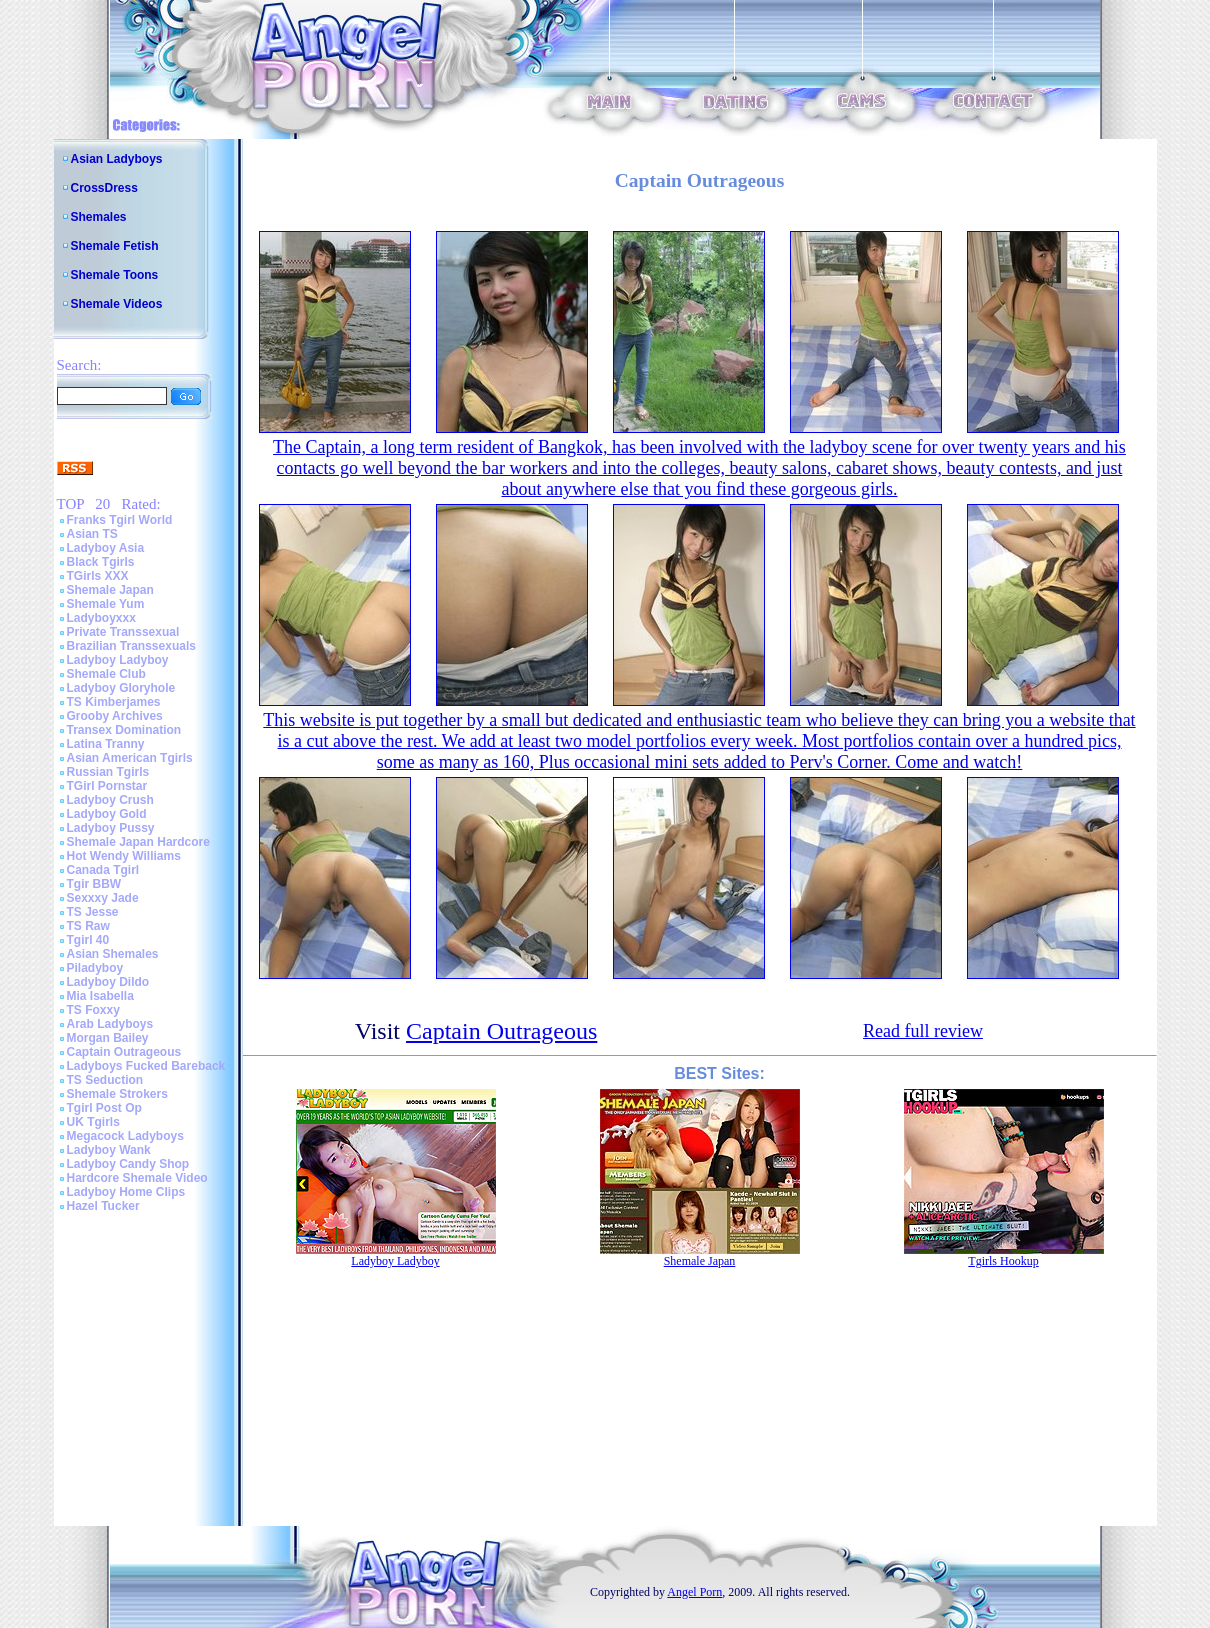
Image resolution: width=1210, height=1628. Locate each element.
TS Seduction (105, 1080)
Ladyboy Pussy (111, 828)
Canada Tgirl (103, 870)
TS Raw (88, 926)
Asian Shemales (113, 954)
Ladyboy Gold (107, 814)
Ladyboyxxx (101, 618)
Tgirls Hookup (1003, 1261)
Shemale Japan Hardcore (138, 842)
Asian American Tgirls (130, 758)
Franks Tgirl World (120, 520)
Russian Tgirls (108, 772)
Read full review (923, 1031)
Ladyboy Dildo (108, 982)
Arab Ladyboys (110, 1024)
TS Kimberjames (114, 702)
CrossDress (104, 188)
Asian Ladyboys (117, 159)
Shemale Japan (110, 590)
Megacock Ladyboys (125, 1136)
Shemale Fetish (115, 246)
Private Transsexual (123, 632)
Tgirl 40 (88, 940)
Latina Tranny (106, 744)
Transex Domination (124, 730)
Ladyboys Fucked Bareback (146, 1066)
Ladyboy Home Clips (126, 1192)
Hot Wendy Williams (124, 856)
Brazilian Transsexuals (131, 646)
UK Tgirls (93, 1122)
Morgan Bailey (108, 1038)
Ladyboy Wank (109, 1150)
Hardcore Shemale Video (137, 1178)
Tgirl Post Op (104, 1108)
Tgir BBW (94, 884)
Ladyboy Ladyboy (118, 660)
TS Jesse (93, 912)
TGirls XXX (98, 576)
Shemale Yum (106, 604)
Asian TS (92, 534)
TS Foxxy (93, 1010)
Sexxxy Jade (103, 898)
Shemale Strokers (117, 1094)
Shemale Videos (117, 304)
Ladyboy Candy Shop (128, 1164)
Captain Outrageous (124, 1052)
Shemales (99, 217)
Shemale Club (106, 674)
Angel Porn (694, 1592)
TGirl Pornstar (107, 786)
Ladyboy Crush (110, 800)
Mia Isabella (100, 996)
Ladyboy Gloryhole (121, 688)
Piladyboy (95, 968)
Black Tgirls (101, 562)
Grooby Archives (115, 716)
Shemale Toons (115, 275)
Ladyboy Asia (106, 548)
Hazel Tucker (103, 1206)
